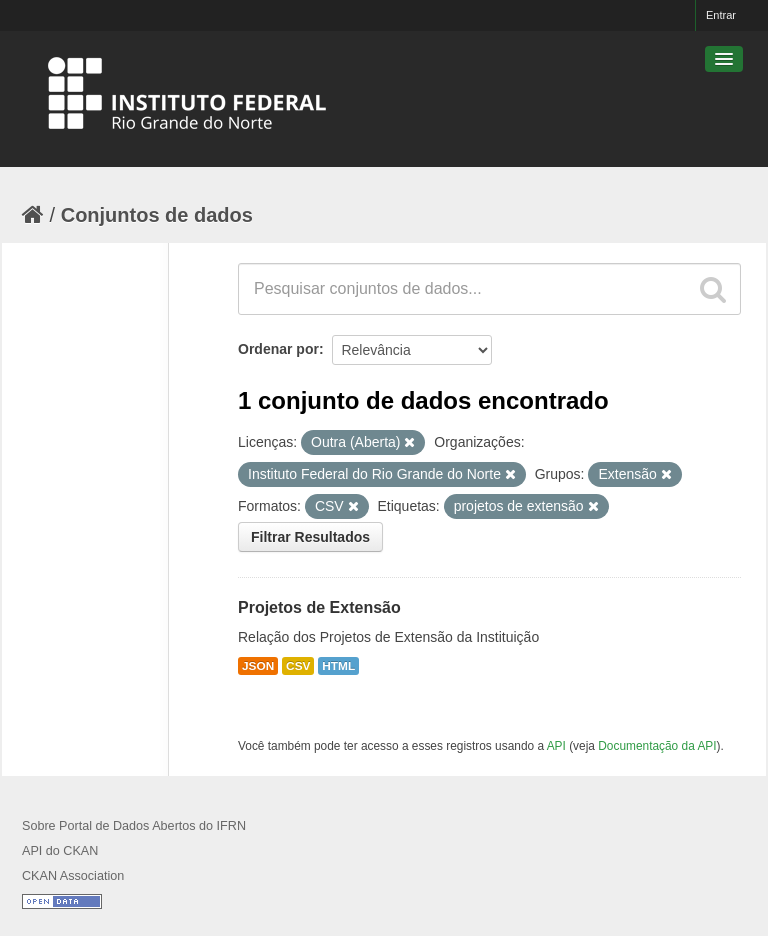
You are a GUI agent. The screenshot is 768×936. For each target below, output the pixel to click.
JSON (258, 666)
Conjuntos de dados (157, 215)
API (556, 746)
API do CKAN (60, 851)
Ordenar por (278, 349)
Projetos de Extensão (319, 607)
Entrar (721, 15)
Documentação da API (657, 746)
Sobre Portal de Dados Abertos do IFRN (134, 826)
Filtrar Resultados (310, 537)
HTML (338, 666)
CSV (298, 666)
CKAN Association (73, 876)
